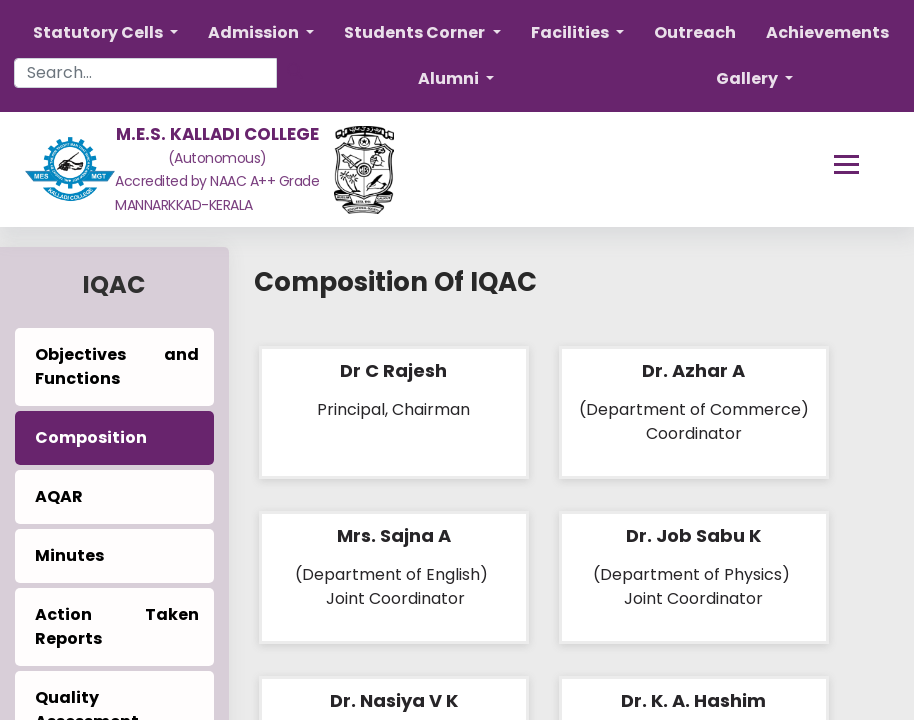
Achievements (827, 32)
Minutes (69, 555)
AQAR (59, 496)
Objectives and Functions (117, 366)
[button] (105, 33)
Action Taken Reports (117, 626)
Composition (91, 437)
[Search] (295, 70)
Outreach (695, 32)
